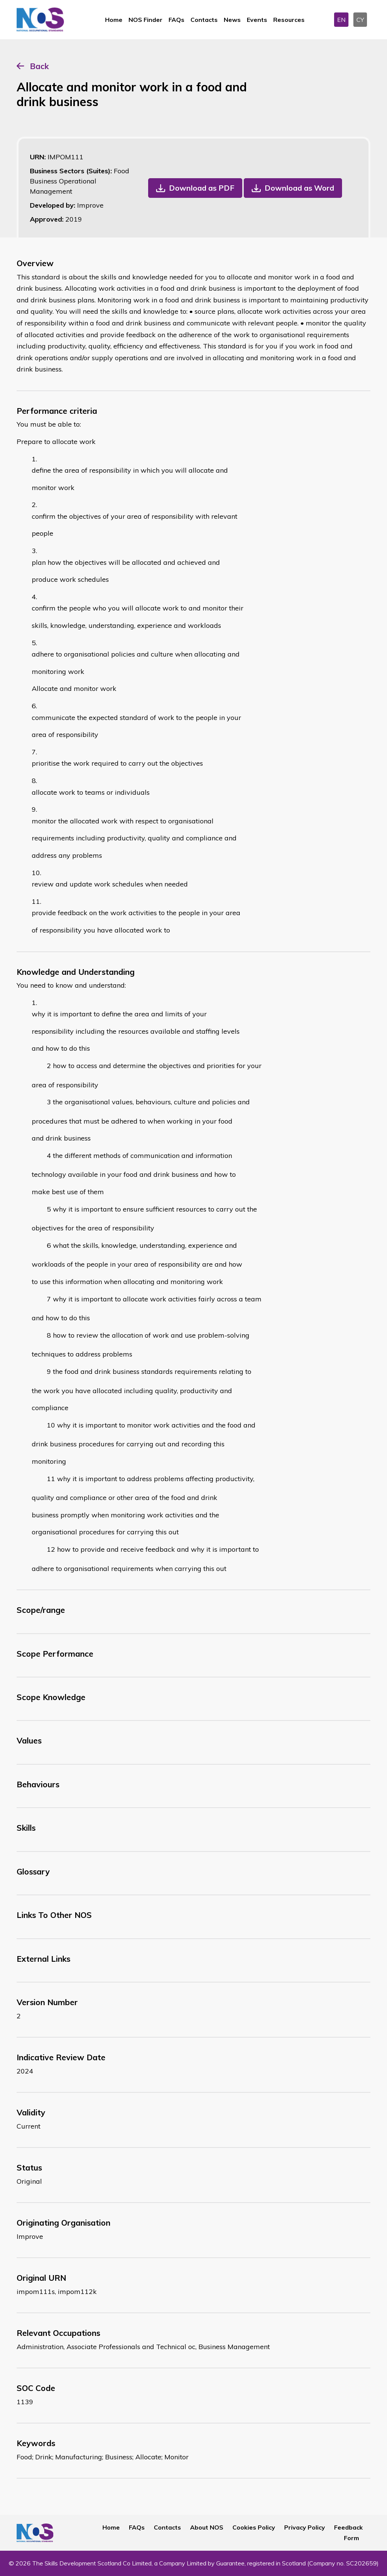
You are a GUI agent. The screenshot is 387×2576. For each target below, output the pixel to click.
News (232, 19)
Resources (289, 19)
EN (341, 19)
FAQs (176, 19)
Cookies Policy (253, 2527)
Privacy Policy (304, 2527)
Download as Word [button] (299, 188)
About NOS (206, 2527)
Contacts (204, 19)
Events (257, 19)
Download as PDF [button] (201, 188)
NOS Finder (145, 19)
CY (360, 19)
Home (113, 19)
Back (39, 66)
